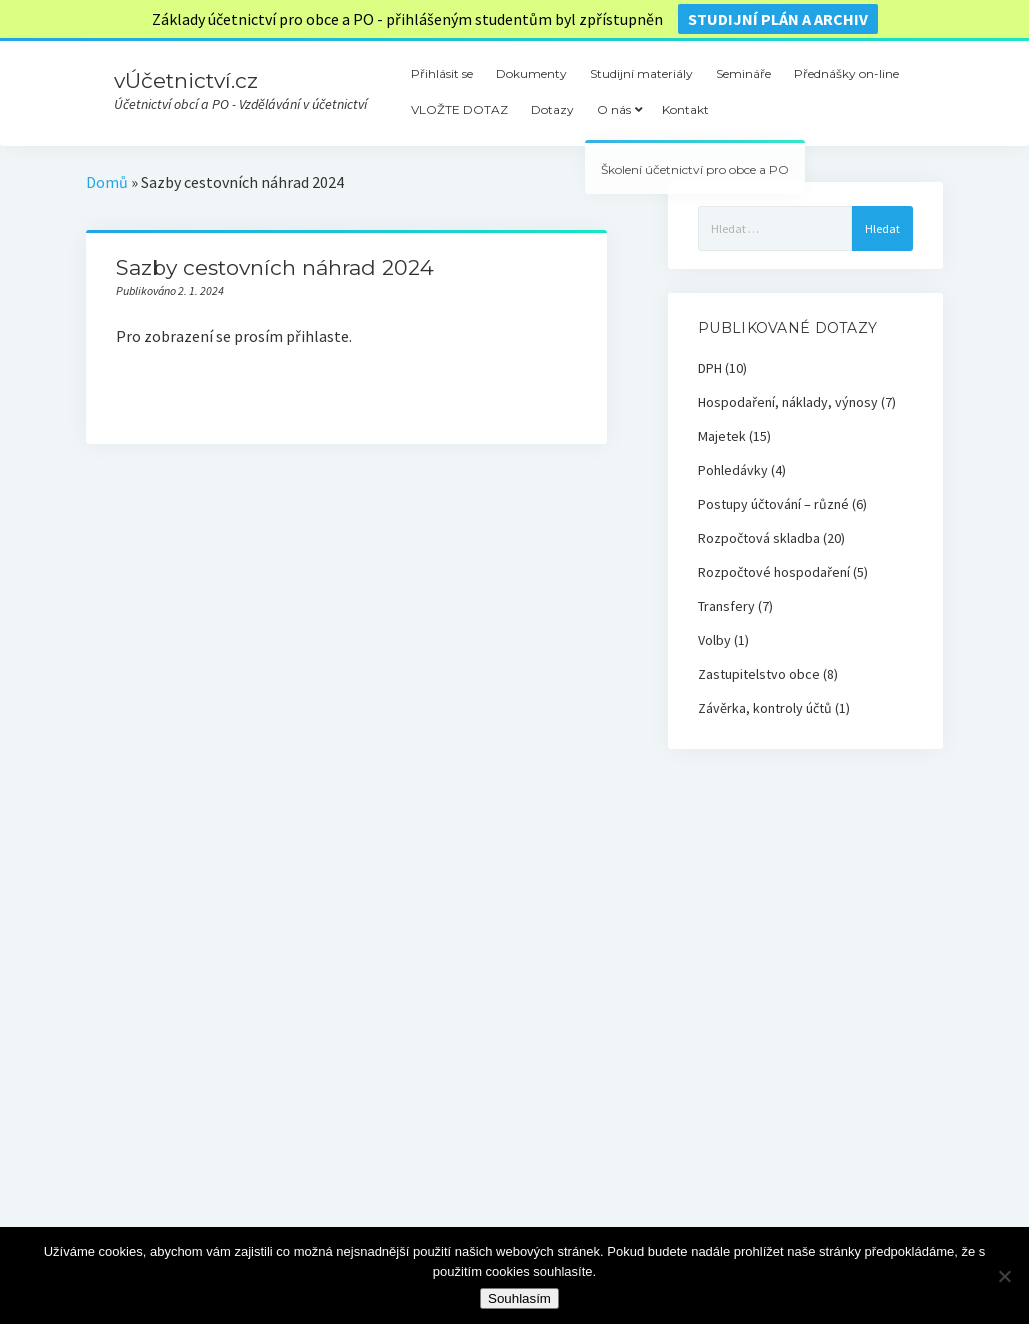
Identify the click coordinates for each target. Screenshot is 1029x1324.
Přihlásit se (442, 73)
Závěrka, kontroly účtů (765, 708)
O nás (614, 109)
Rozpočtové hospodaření (774, 572)
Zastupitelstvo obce (759, 674)
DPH (710, 368)
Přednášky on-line (846, 73)
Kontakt (685, 109)
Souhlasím (519, 1298)
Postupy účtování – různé (773, 504)
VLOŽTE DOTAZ (459, 109)
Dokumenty (531, 73)
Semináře (743, 73)
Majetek (722, 436)
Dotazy (552, 109)
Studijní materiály (641, 73)
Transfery (726, 606)
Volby (714, 640)
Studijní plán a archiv (778, 19)
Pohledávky (733, 470)
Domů (107, 182)
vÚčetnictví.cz (186, 80)
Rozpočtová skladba (759, 538)
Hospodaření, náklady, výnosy (788, 402)
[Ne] (1004, 1276)
